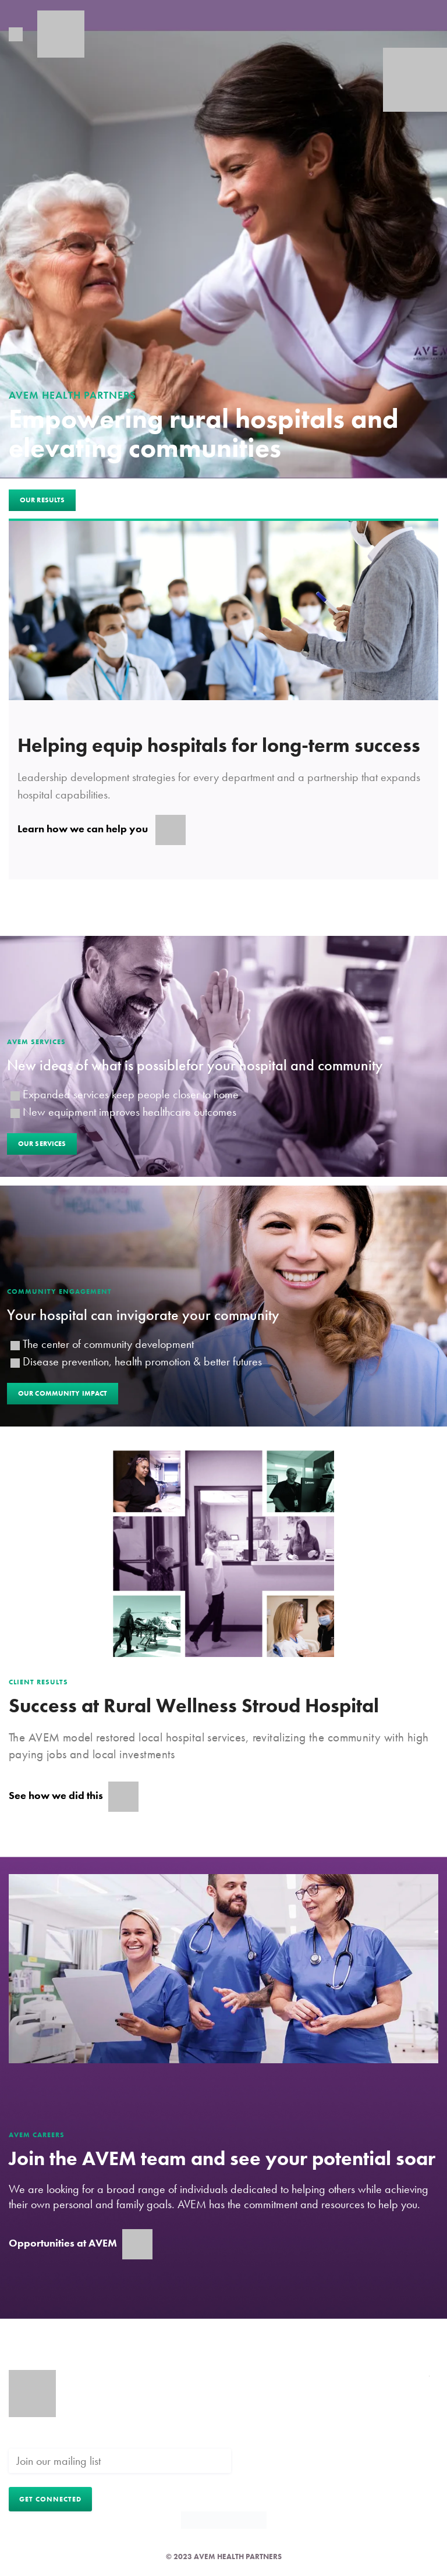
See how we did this (74, 1797)
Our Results (42, 500)
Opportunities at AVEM (80, 2244)
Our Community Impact (62, 1393)
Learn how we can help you (101, 830)
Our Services (42, 1143)
